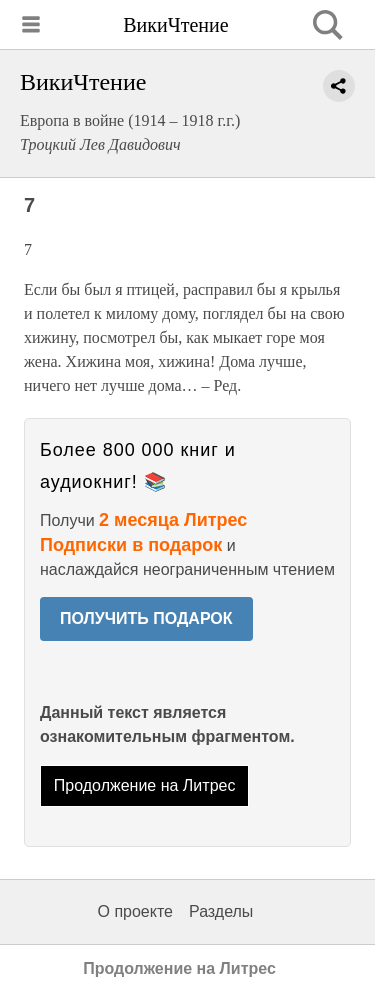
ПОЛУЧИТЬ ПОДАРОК (146, 618)
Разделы (221, 911)
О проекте (135, 911)
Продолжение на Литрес (145, 785)
